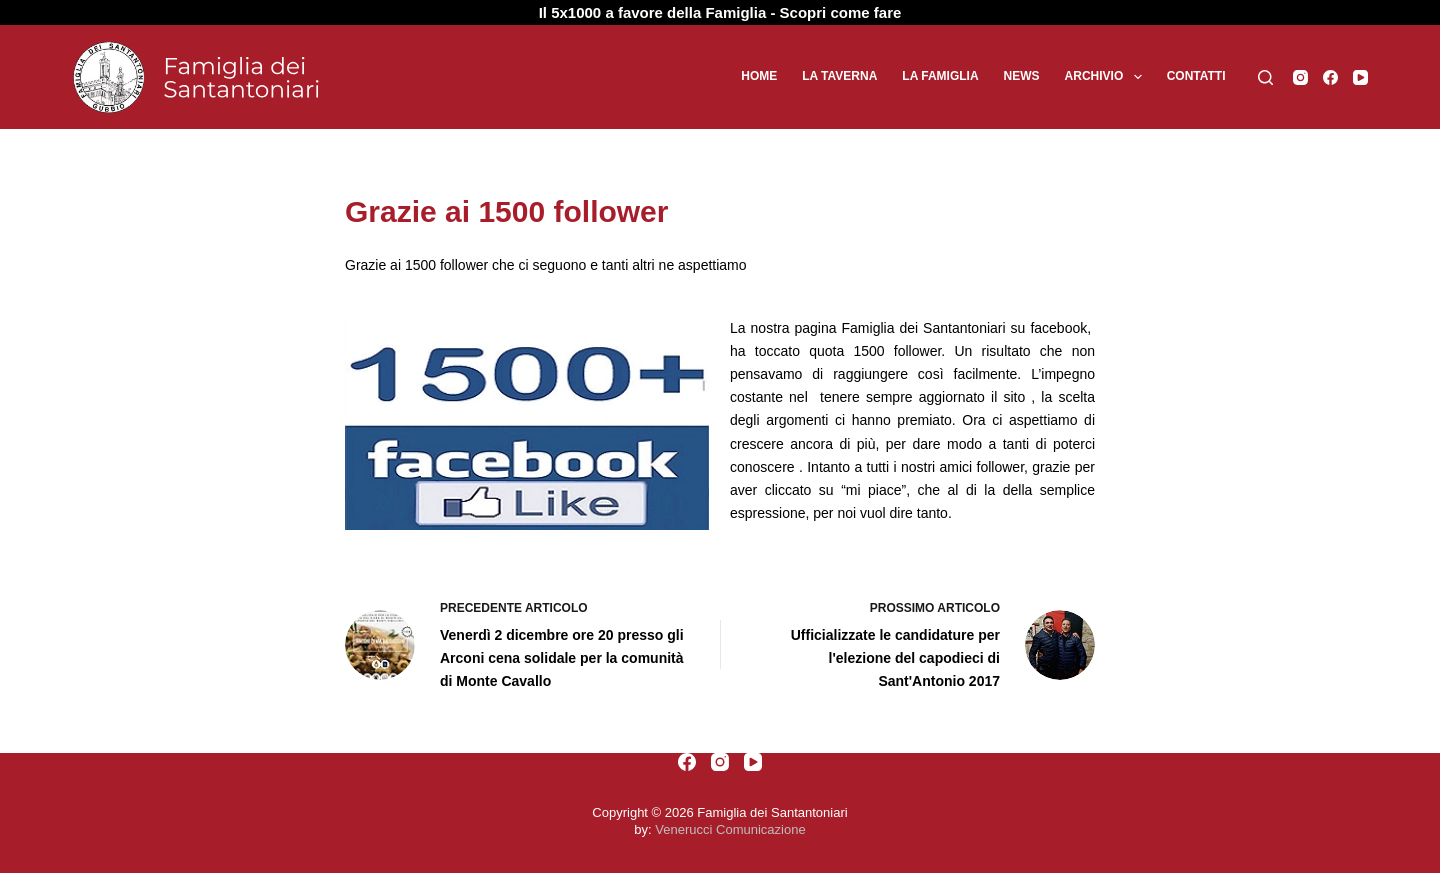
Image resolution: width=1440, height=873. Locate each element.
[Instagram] (1300, 77)
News (1022, 76)
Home (759, 76)
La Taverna (839, 76)
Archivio (1107, 77)
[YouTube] (1360, 77)
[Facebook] (1330, 77)
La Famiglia (940, 76)
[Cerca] (1265, 77)
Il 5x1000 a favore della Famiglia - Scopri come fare (720, 12)
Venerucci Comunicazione (730, 829)
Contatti (1196, 76)
